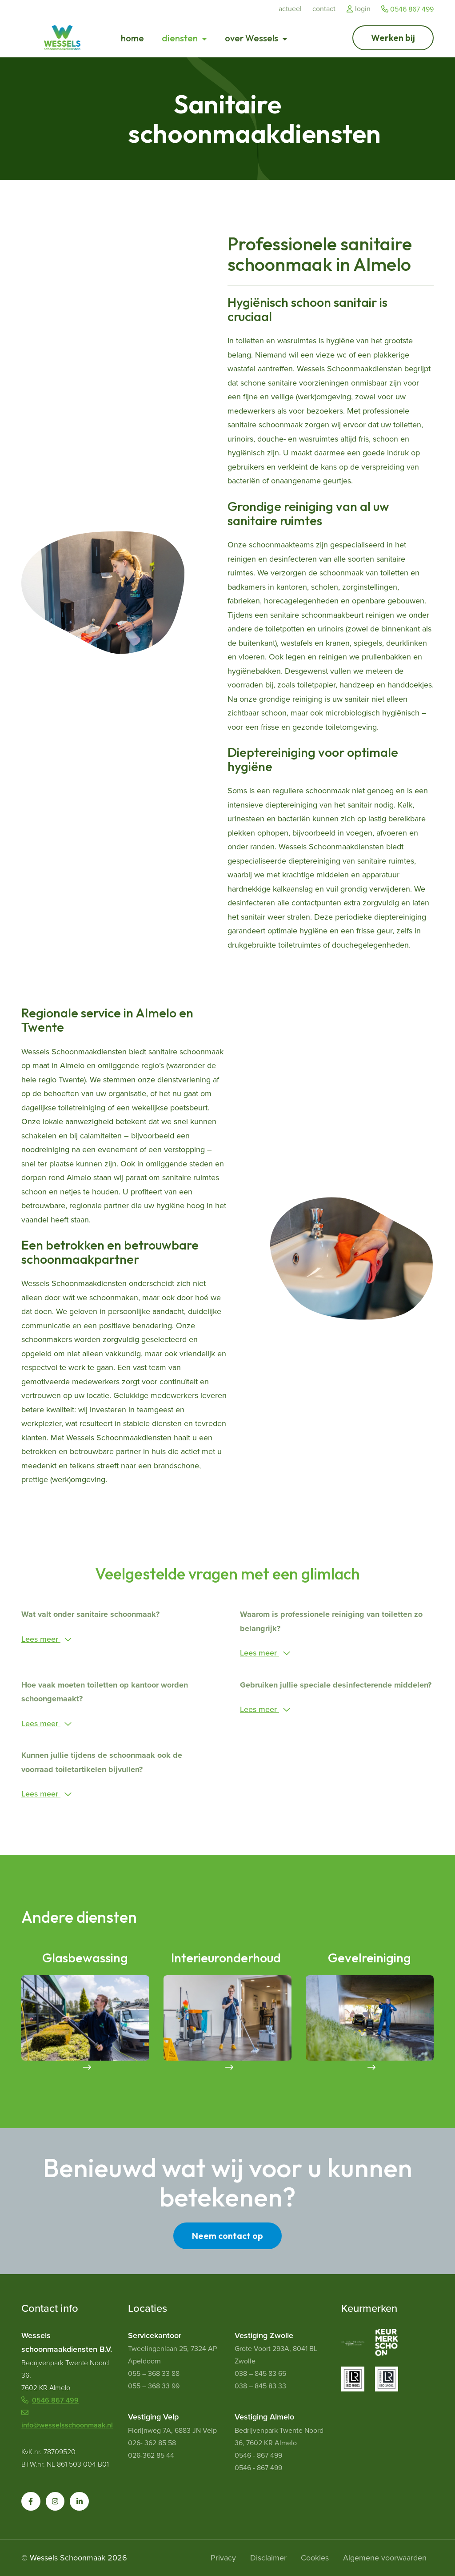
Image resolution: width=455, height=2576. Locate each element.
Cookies (315, 2558)
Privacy (223, 2558)
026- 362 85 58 (152, 2443)
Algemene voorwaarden (385, 2558)
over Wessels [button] (252, 38)
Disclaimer (268, 2558)
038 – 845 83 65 (260, 2373)
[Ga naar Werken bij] (393, 37)
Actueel (290, 8)
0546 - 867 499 (258, 2455)
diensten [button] (181, 38)
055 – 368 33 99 (154, 2386)
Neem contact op (227, 2235)
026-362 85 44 (151, 2455)
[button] (31, 2501)
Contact (323, 8)
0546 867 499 (407, 9)
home (132, 38)
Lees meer (40, 1639)
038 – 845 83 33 (260, 2386)
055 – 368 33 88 (154, 2373)
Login (358, 8)
